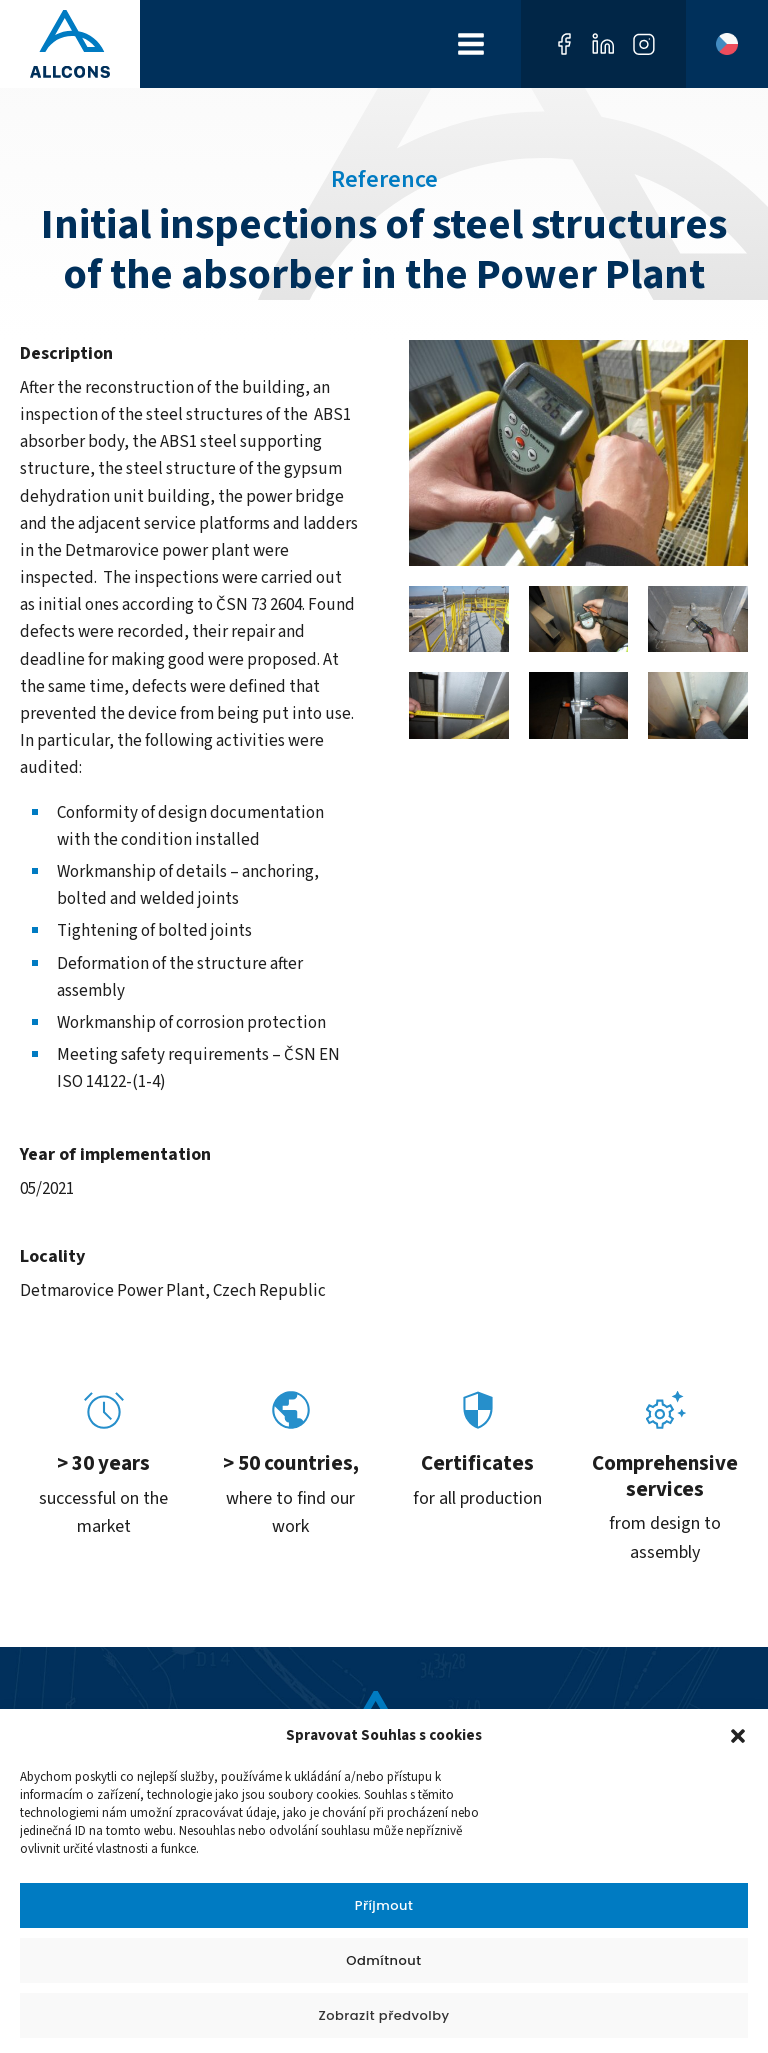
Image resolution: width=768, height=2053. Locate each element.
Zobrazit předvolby (383, 2015)
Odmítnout (383, 1960)
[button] (738, 1736)
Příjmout (384, 1905)
